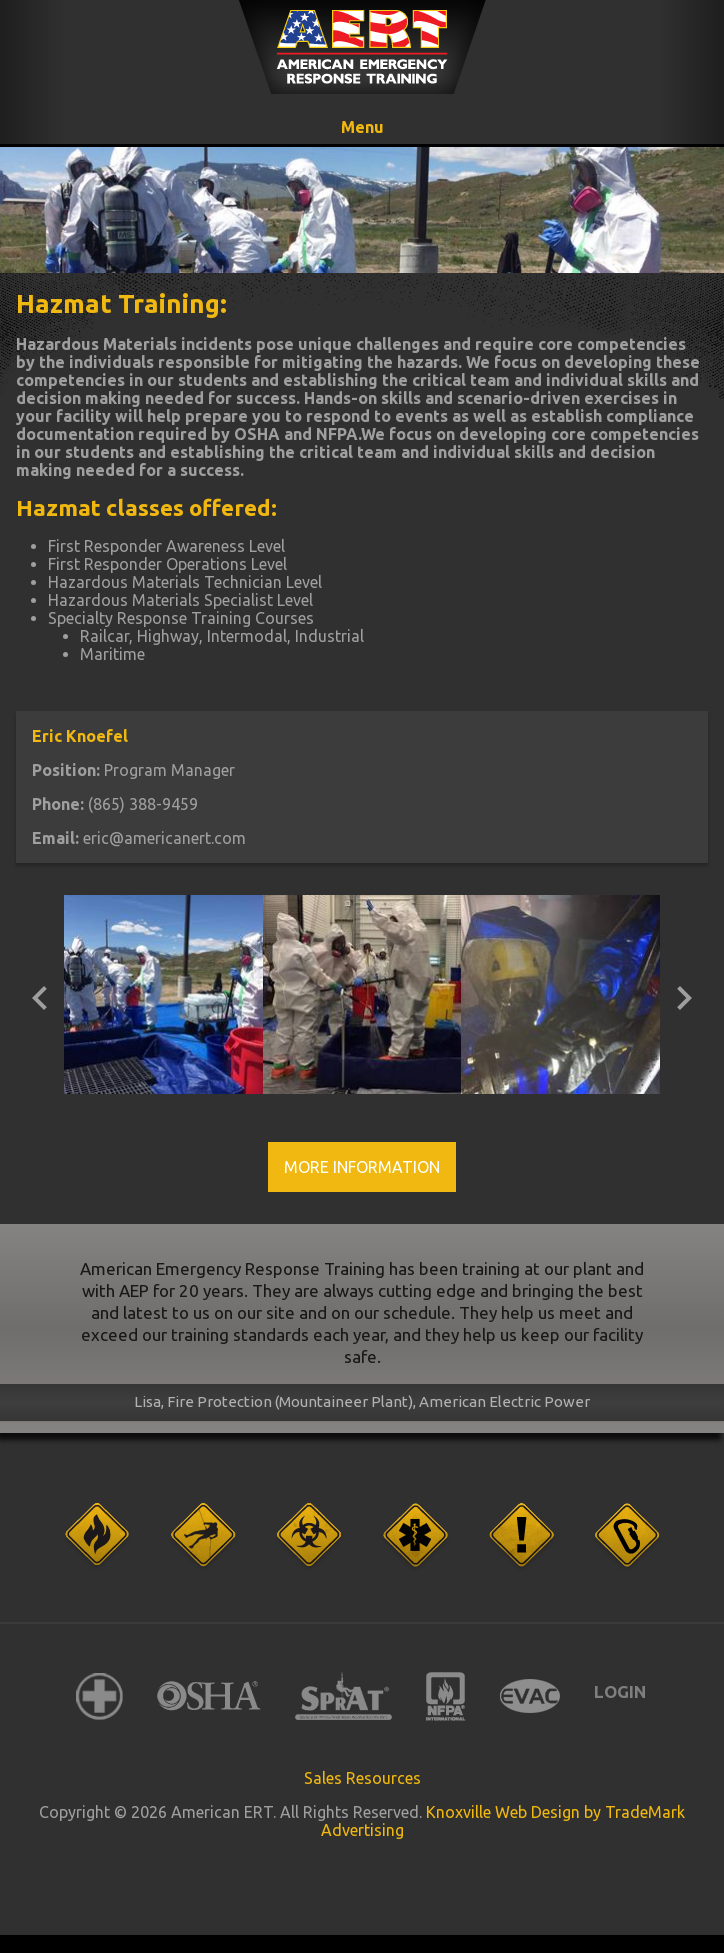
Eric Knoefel (80, 736)
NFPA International (446, 1696)
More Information (362, 1167)
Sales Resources (362, 1778)
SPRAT (343, 1696)
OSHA (209, 1696)
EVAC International (530, 1696)
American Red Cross (99, 1696)
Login (620, 1691)
